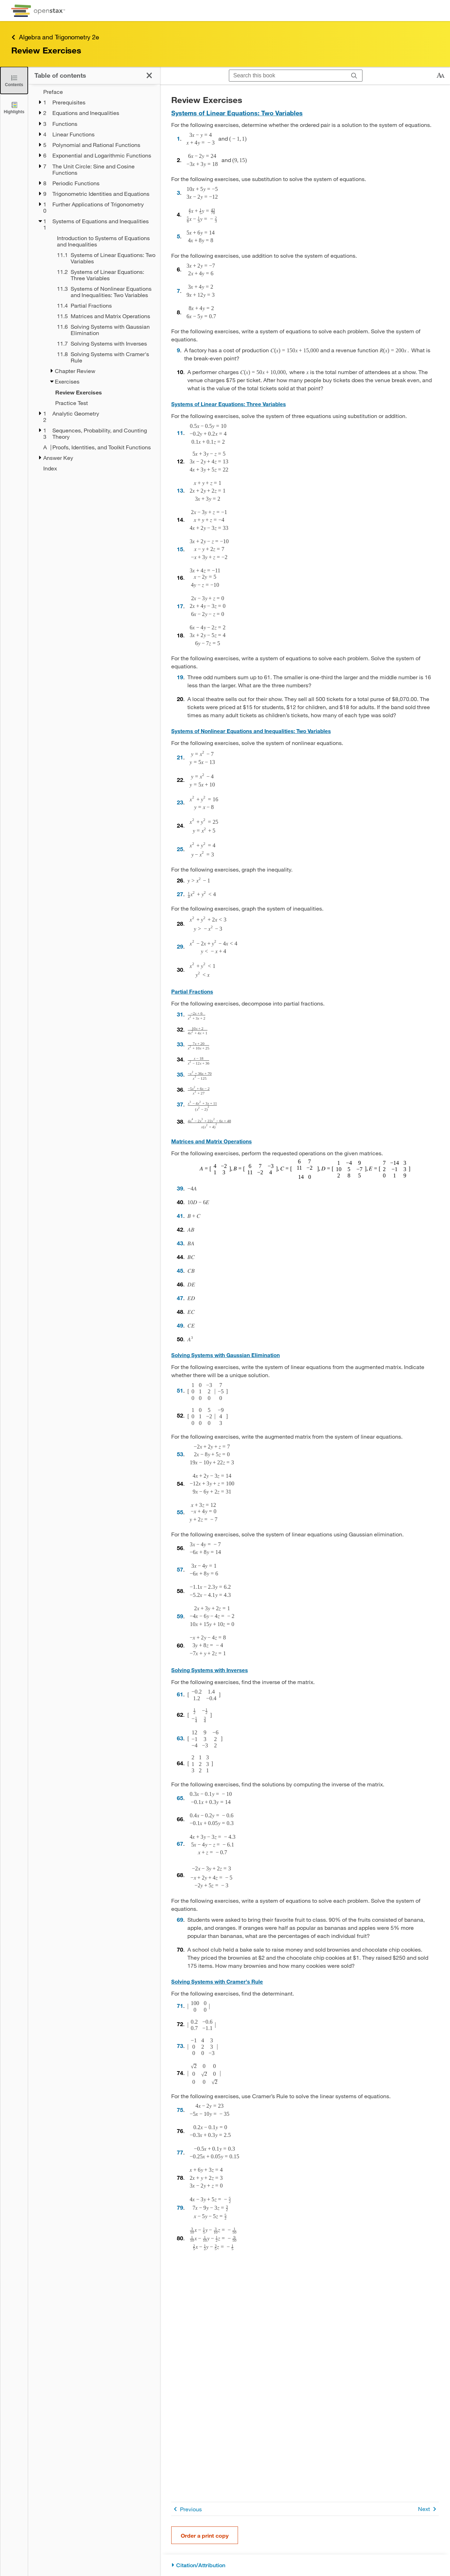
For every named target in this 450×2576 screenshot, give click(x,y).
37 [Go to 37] (180, 1104)
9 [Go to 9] (178, 350)
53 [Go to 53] (180, 1454)
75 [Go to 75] (180, 2109)
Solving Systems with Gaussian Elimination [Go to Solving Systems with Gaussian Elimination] (225, 1355)
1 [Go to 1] (178, 138)
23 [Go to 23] (180, 802)
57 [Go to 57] (180, 1569)
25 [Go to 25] (180, 849)
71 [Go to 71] (180, 2005)
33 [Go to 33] (180, 1044)
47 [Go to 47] (180, 1298)
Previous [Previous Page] (186, 2509)
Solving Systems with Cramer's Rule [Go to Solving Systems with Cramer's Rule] (217, 1981)
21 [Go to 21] (180, 757)
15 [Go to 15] (180, 549)
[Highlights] (14, 107)
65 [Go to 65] (180, 1797)
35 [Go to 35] (180, 1074)
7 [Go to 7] (178, 290)
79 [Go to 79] (180, 2207)
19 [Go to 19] (180, 677)
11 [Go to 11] (180, 432)
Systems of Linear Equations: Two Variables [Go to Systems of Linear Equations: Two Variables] (237, 113)
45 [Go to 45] (180, 1270)
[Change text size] (440, 75)
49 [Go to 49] (180, 1325)
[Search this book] (288, 75)
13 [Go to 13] (180, 490)
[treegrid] (94, 280)
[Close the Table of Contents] (14, 80)
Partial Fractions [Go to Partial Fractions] (192, 991)
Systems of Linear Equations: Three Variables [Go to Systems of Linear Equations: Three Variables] (228, 404)
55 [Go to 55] (180, 1512)
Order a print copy (205, 2535)
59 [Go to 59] (180, 1616)
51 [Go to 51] (180, 1390)
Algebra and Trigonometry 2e (55, 37)
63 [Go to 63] (180, 1738)
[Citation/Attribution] (305, 2565)
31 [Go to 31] (180, 1014)
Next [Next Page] (428, 2509)
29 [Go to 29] (180, 946)
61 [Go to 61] (180, 1694)
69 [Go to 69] (180, 1919)
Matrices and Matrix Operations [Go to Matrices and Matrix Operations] (211, 1141)
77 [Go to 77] (180, 2152)
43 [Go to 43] (180, 1243)
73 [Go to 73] (180, 2045)
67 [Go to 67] (180, 1843)
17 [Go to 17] (180, 606)
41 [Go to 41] (180, 1215)
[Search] (354, 75)
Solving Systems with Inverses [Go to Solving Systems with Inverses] (209, 1670)
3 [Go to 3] (178, 192)
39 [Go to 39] (180, 1188)
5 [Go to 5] (178, 236)
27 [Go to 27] (180, 894)
